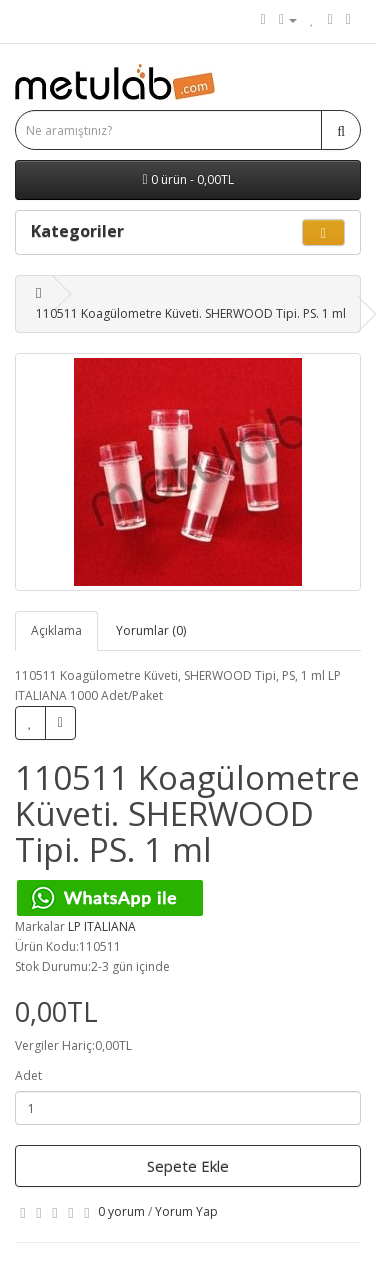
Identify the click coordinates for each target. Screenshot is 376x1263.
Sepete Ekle (188, 1166)
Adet (28, 1075)
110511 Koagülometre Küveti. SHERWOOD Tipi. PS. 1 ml (191, 313)
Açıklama (56, 630)
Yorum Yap (186, 1211)
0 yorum (121, 1211)
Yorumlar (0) (151, 630)
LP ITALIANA (102, 926)
